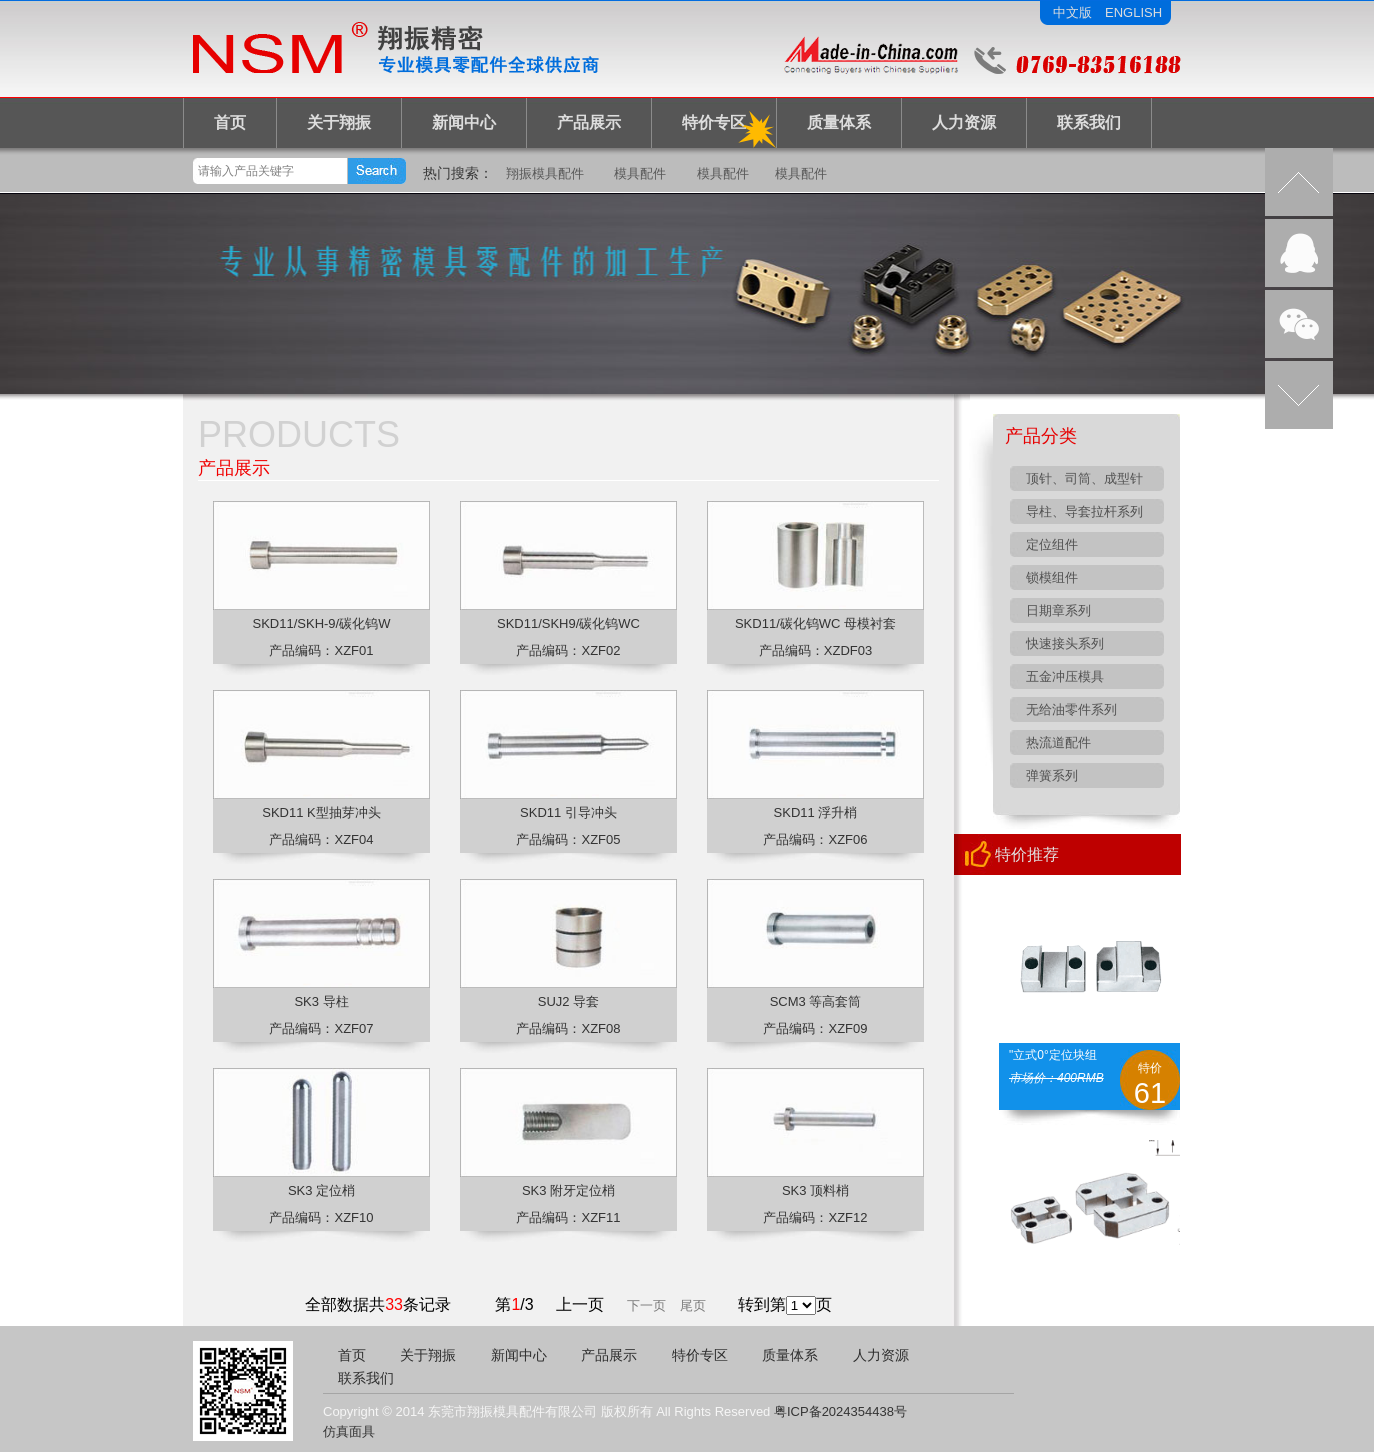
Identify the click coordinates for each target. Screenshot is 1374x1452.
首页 (230, 122)
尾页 (693, 1305)
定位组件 (1052, 544)
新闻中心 (464, 122)
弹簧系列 (1052, 775)
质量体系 (839, 122)
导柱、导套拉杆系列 (1084, 511)
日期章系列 (1058, 610)
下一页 (646, 1305)
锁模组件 (1052, 577)
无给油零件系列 (1071, 709)
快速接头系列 (1065, 643)
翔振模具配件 (545, 173)
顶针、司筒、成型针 (1084, 478)
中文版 (1072, 12)
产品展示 (589, 122)
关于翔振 (339, 122)
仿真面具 (349, 1431)
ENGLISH (1133, 12)
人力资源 (964, 122)
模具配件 (640, 173)
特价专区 (714, 122)
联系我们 (1089, 122)
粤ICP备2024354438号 (840, 1411)
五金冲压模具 (1065, 676)
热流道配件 (1058, 742)
